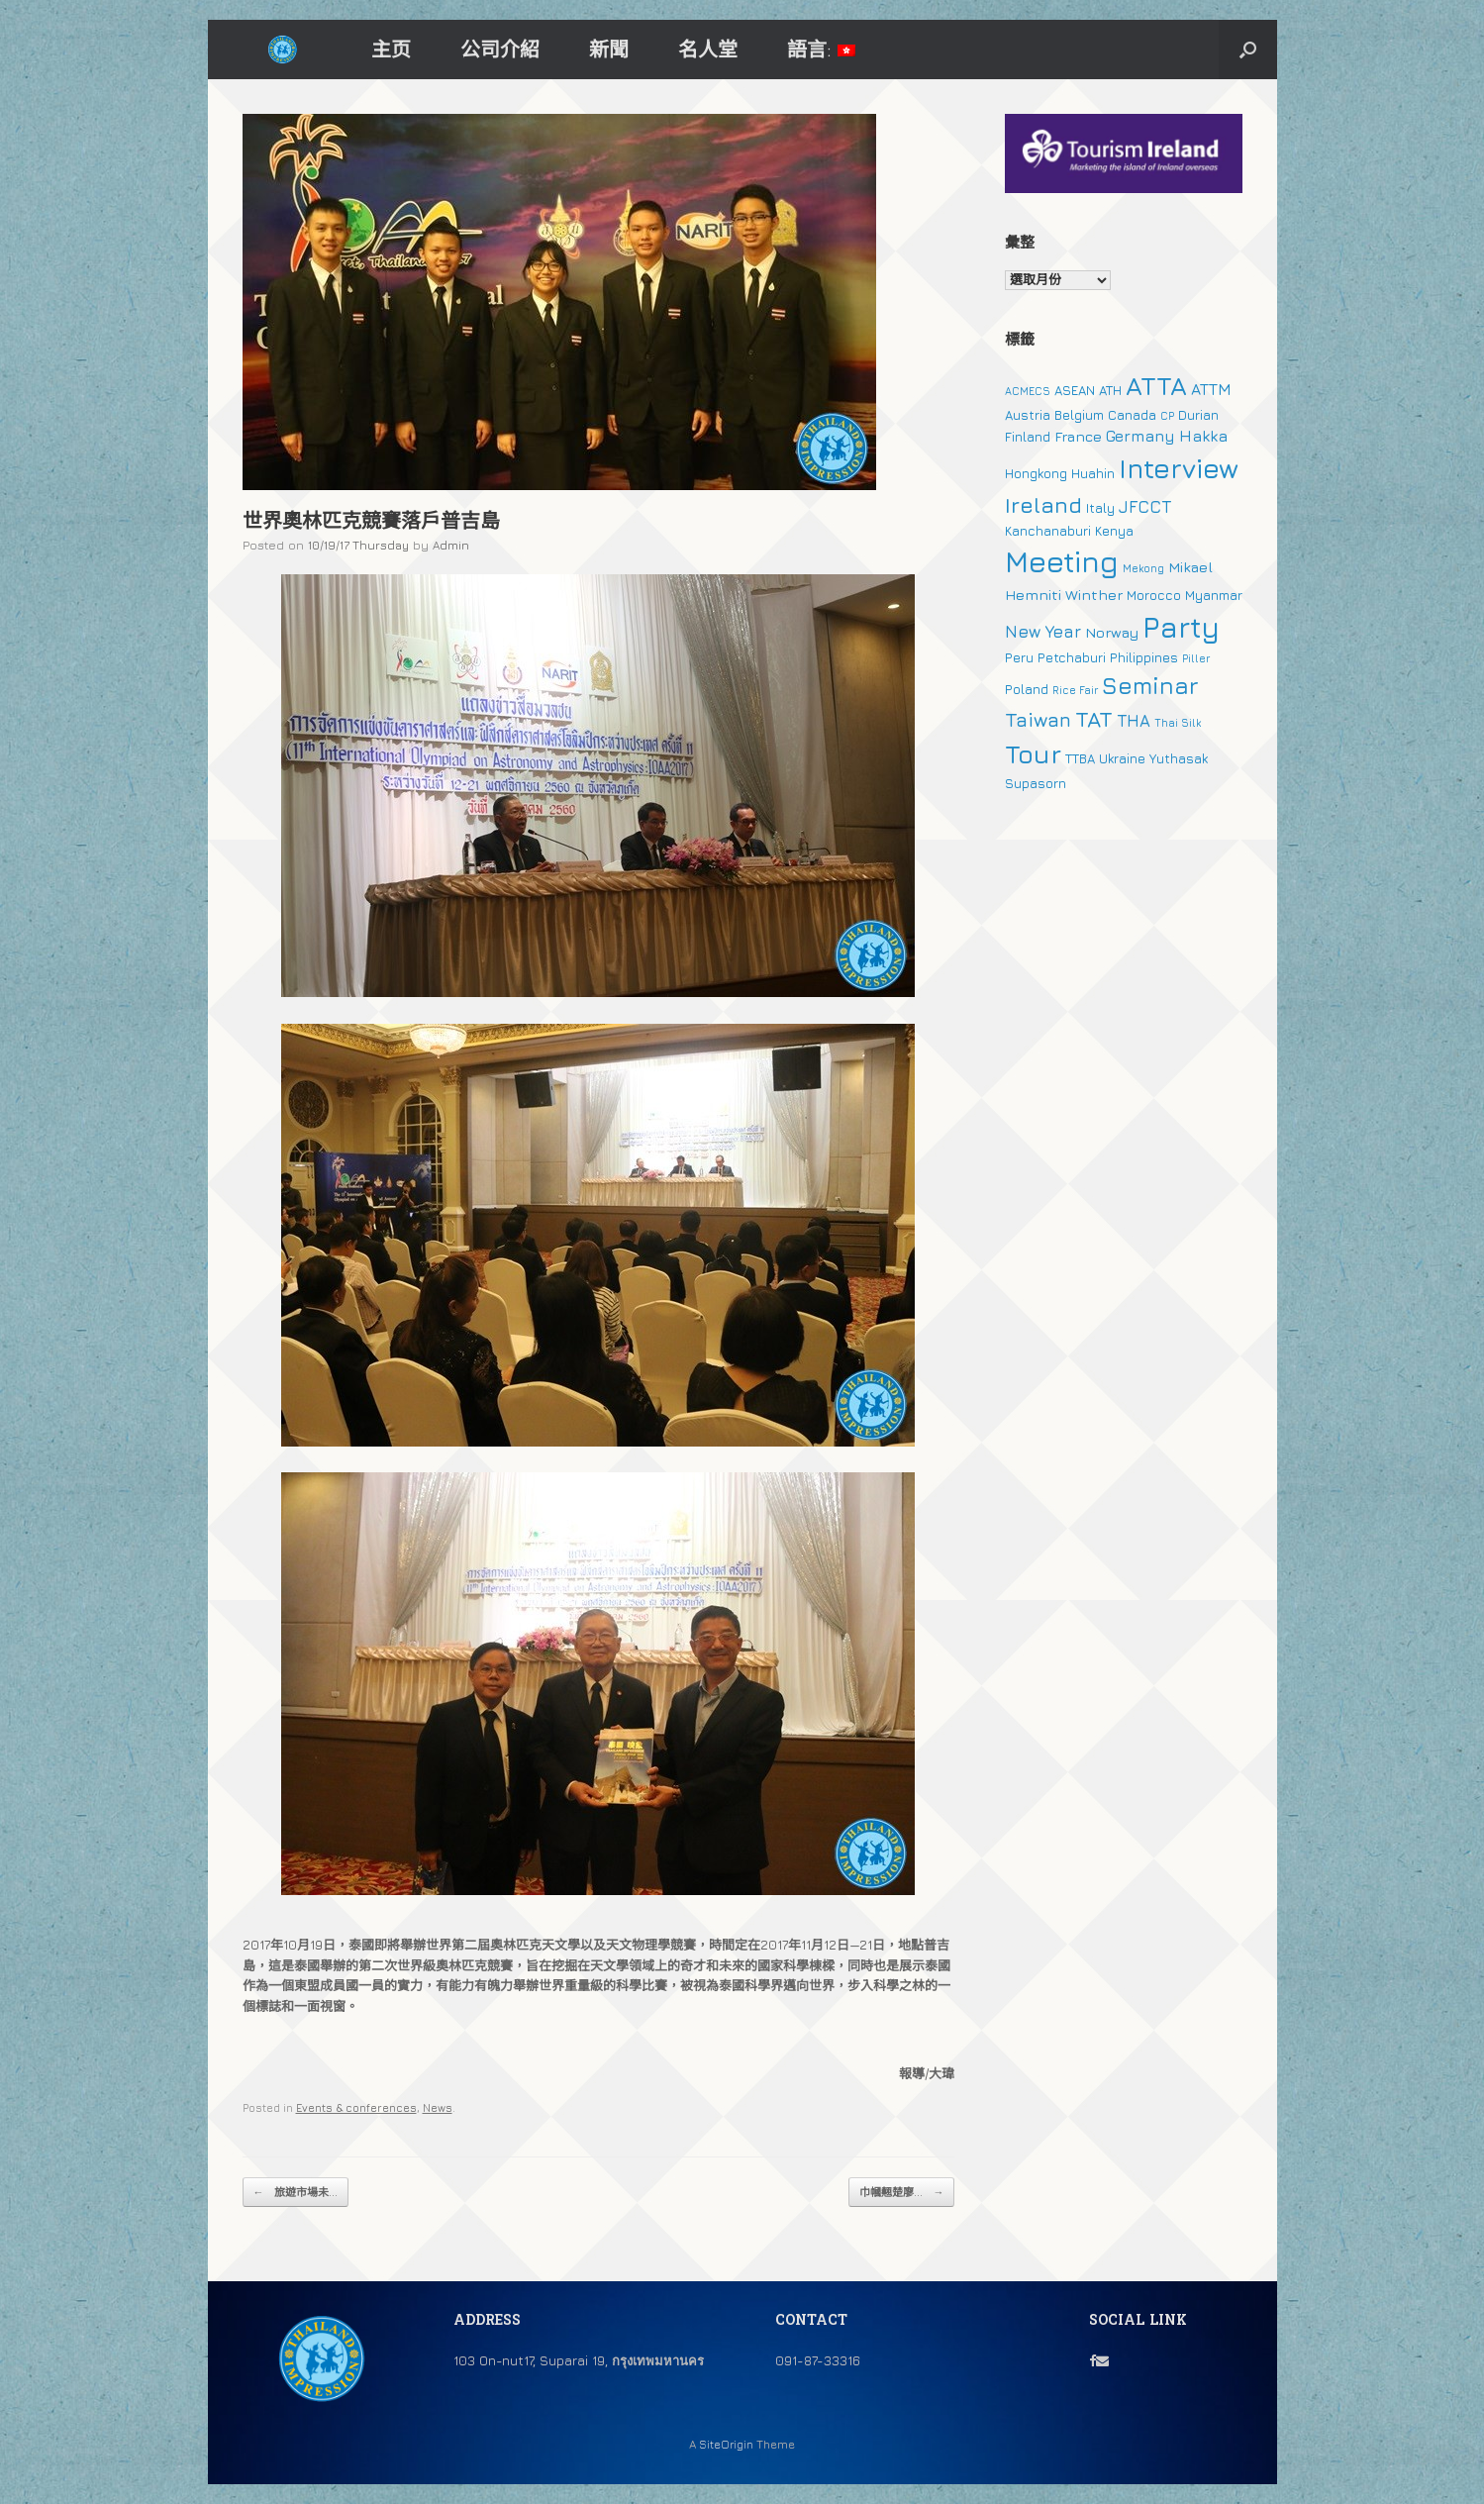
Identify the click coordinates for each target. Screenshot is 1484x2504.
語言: (821, 49)
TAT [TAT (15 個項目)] (1094, 719)
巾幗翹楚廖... (901, 2192)
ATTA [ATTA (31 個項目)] (1156, 385)
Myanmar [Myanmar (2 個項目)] (1213, 595)
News (437, 2107)
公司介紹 (500, 49)
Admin (451, 545)
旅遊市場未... (295, 2192)
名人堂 (708, 49)
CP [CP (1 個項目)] (1167, 416)
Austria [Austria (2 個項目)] (1027, 415)
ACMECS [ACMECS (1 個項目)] (1027, 391)
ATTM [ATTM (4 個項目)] (1211, 389)
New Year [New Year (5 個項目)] (1043, 632)
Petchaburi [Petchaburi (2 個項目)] (1072, 657)
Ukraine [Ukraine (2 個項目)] (1122, 758)
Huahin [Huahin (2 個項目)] (1093, 473)
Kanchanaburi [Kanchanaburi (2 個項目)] (1048, 531)
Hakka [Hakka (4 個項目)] (1203, 436)
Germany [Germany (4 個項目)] (1140, 436)
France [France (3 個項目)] (1078, 436)
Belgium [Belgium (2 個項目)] (1079, 415)
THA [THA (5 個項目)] (1133, 721)
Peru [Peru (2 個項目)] (1019, 657)
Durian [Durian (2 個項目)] (1198, 415)
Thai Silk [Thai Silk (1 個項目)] (1177, 723)
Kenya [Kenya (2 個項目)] (1114, 531)
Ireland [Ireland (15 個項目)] (1043, 505)
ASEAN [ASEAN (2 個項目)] (1074, 390)
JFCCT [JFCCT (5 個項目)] (1145, 507)
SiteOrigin (726, 2445)
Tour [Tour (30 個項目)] (1033, 754)
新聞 (609, 49)
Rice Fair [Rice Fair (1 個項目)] (1075, 690)
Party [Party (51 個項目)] (1181, 627)
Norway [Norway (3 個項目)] (1111, 632)
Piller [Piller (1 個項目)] (1196, 658)
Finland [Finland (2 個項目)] (1027, 437)
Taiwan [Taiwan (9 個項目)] (1038, 719)
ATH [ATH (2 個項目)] (1110, 390)
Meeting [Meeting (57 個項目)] (1062, 561)
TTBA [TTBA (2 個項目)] (1080, 758)
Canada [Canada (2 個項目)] (1132, 415)
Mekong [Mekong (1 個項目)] (1143, 568)
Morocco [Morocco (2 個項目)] (1154, 595)
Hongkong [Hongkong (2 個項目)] (1036, 473)
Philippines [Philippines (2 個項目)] (1144, 657)
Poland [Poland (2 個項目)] (1026, 689)
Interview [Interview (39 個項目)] (1178, 468)
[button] (1248, 49)
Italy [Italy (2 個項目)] (1100, 508)
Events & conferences (356, 2107)
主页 (391, 49)
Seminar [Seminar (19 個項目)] (1150, 685)
